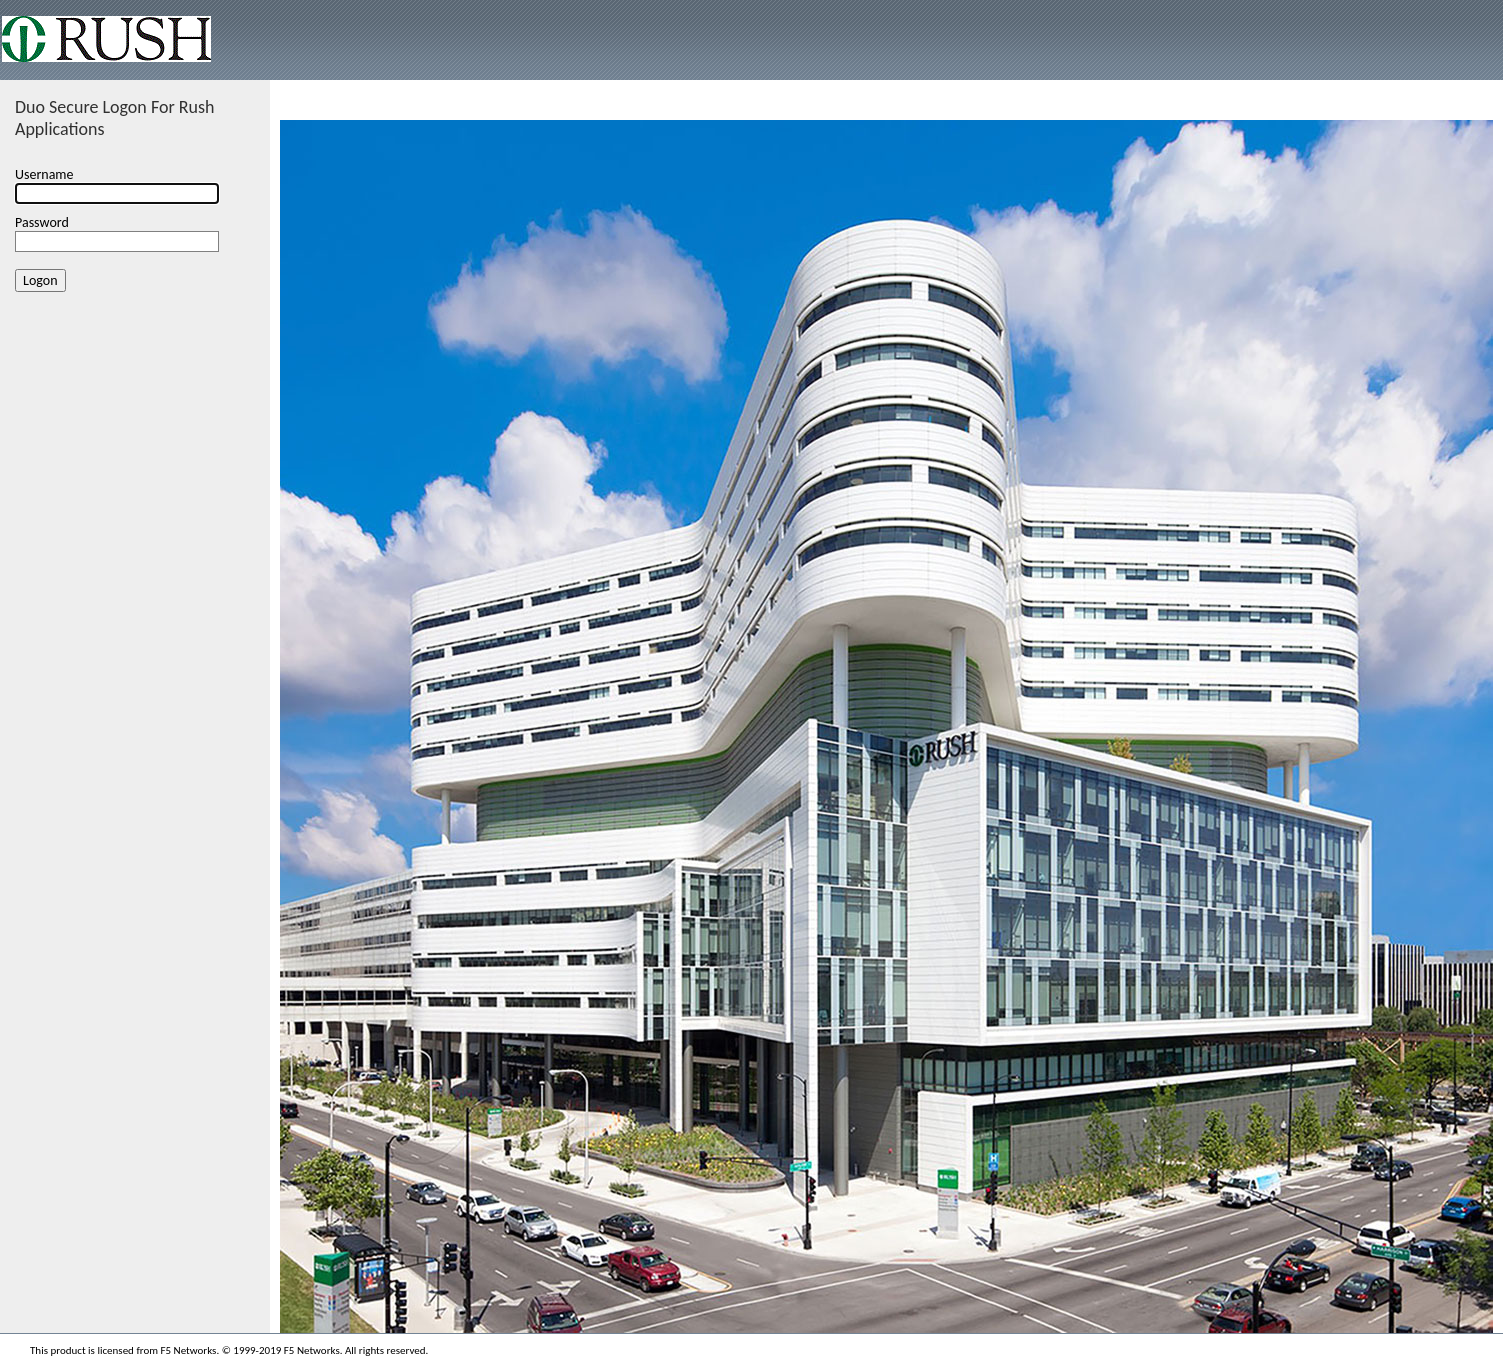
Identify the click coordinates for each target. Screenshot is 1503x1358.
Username (44, 174)
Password (42, 222)
